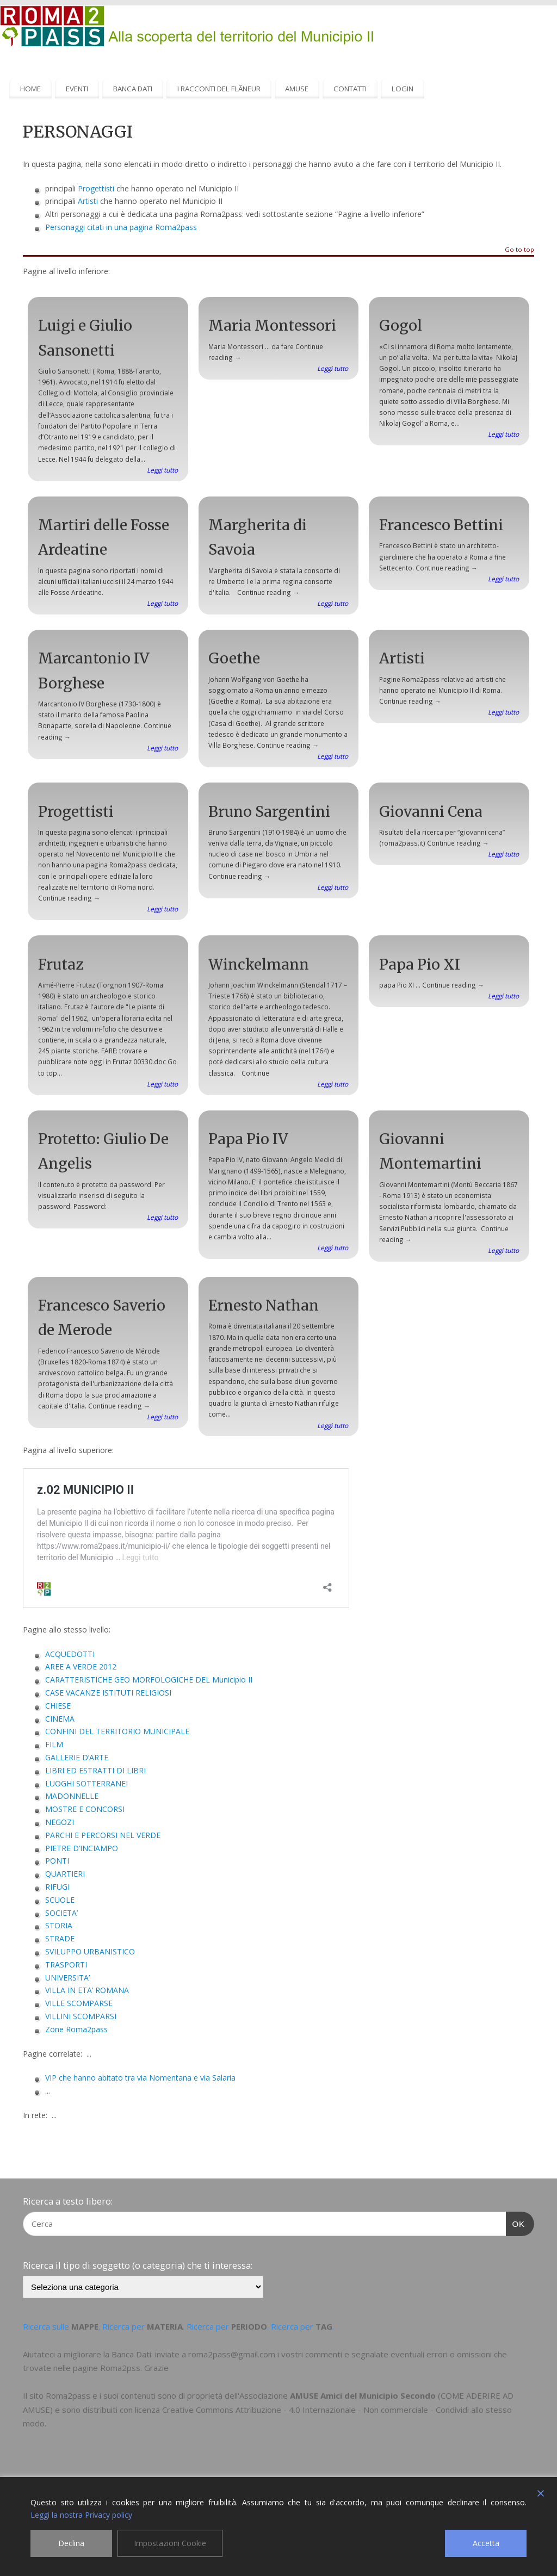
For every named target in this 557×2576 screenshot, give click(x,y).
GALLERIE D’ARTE (76, 1757)
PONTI (57, 1860)
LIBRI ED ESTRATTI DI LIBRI (95, 1770)
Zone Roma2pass (76, 2029)
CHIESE (58, 1705)
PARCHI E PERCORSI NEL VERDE (102, 1835)
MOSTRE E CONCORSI (85, 1809)
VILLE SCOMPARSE (79, 2003)
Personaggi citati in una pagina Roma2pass (121, 227)
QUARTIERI (65, 1874)
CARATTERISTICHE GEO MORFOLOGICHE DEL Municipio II (148, 1679)
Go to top (519, 249)
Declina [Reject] (71, 2543)
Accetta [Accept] (486, 2543)
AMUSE (296, 89)
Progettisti (96, 188)
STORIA (58, 1925)
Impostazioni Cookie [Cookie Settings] (170, 2543)
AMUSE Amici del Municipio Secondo (363, 2395)
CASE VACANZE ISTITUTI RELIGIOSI (108, 1692)
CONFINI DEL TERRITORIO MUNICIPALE (117, 1731)
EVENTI (77, 89)
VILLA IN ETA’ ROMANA (87, 1990)
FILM (54, 1744)
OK (515, 2223)
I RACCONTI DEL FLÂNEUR (219, 89)
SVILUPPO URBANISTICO (90, 1951)
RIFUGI (57, 1887)
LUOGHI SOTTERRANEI (86, 1783)
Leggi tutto (162, 469)
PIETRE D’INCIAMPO (81, 1848)
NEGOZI (59, 1822)
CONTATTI (350, 89)
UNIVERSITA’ (67, 1977)
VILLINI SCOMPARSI (80, 2016)
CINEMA (60, 1719)
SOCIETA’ (61, 1913)
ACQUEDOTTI (70, 1654)
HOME (30, 89)
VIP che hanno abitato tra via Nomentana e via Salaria (140, 2077)
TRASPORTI (66, 1964)
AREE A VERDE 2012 (80, 1666)
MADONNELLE (71, 1796)
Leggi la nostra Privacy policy (81, 2515)
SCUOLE (60, 1900)
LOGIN (402, 89)
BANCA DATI (132, 89)
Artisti (88, 201)
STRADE (60, 1938)
